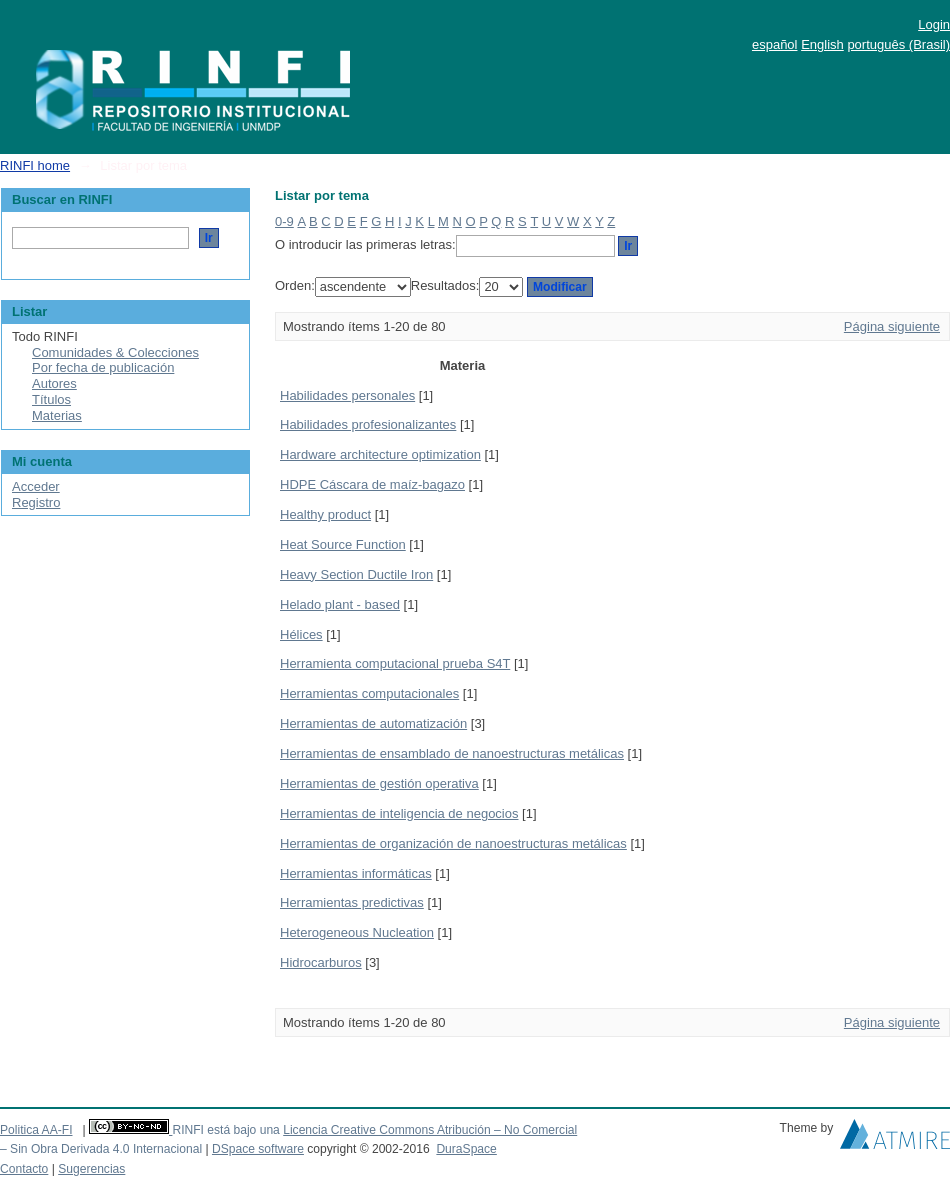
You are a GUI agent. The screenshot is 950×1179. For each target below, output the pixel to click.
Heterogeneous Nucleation (357, 932)
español (775, 44)
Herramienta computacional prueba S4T (395, 663)
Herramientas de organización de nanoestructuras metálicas (453, 843)
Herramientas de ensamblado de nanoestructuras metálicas (452, 753)
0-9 (284, 221)
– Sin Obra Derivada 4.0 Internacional (101, 1149)
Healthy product (325, 514)
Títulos (51, 399)
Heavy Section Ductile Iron (356, 574)
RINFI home (35, 165)
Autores (54, 383)
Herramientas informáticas (356, 873)
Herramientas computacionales (369, 693)
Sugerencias (91, 1169)
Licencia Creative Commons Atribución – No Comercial (430, 1130)
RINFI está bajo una (225, 1130)
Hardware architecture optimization (380, 454)
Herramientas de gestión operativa (379, 783)
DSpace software (258, 1149)
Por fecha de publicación (103, 367)
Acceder (36, 486)
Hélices (301, 634)
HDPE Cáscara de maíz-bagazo (372, 484)
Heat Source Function (343, 544)
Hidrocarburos (321, 962)
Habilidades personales (347, 395)
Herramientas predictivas (352, 902)
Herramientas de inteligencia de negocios (399, 813)
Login (934, 24)
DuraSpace (466, 1149)
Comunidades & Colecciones (115, 352)
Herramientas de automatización (373, 723)
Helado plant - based (340, 604)
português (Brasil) (898, 44)
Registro (36, 502)
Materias (57, 415)
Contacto (24, 1169)
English (822, 44)
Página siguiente (892, 326)
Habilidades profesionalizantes (368, 424)
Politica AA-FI (36, 1130)
